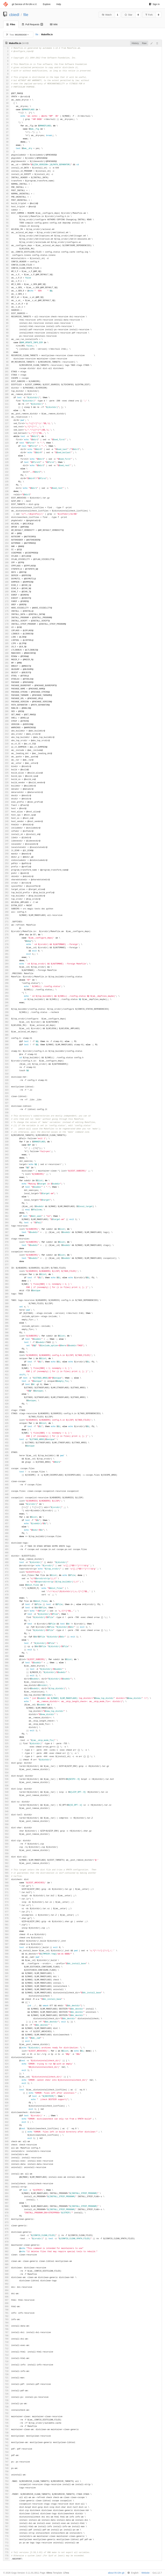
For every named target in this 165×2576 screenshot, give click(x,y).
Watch (107, 14)
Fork (149, 14)
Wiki (53, 24)
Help (58, 4)
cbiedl (14, 14)
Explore (46, 4)
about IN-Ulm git (116, 2572)
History (135, 43)
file (25, 14)
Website (145, 2572)
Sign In (154, 4)
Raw (144, 43)
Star (128, 14)
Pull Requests (32, 24)
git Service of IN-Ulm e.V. (24, 4)
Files (11, 24)
